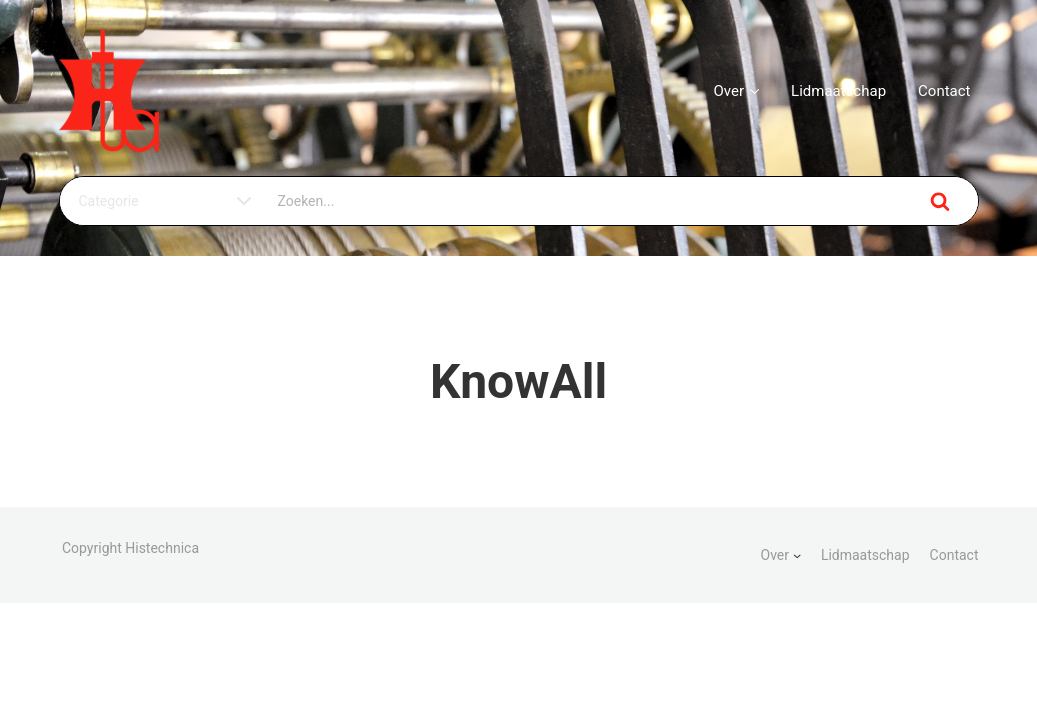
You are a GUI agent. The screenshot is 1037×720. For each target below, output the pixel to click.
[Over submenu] (797, 555)
